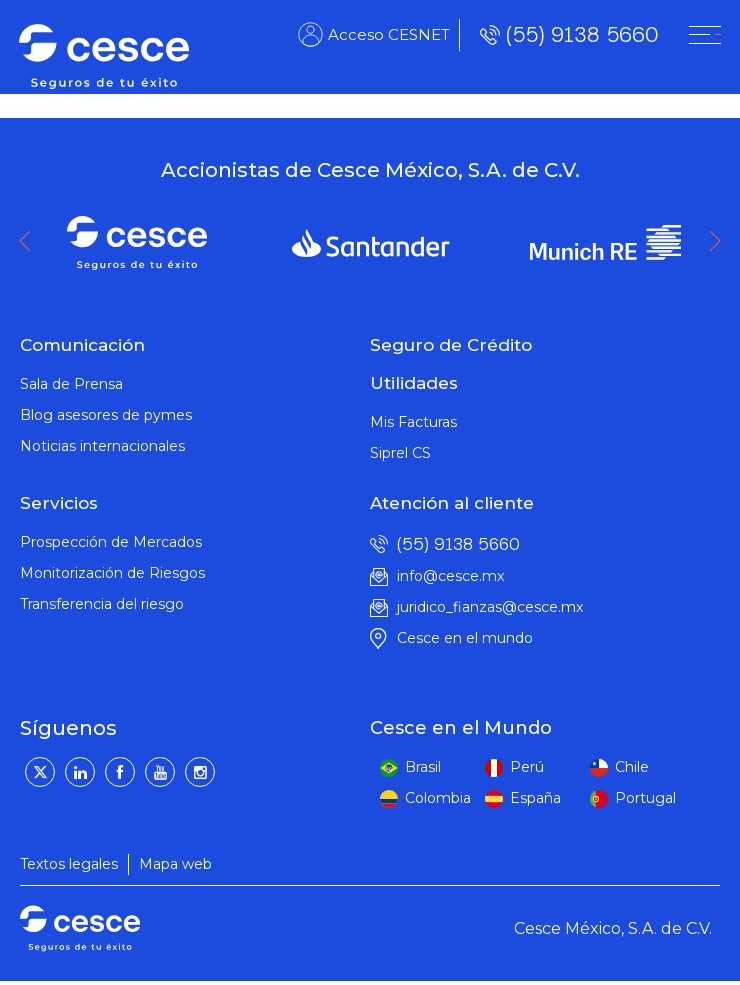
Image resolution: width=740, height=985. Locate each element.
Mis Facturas (413, 422)
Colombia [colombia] (438, 798)
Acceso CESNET (388, 35)
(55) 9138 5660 (581, 35)
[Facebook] (120, 772)
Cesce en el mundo (465, 638)
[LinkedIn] (80, 772)
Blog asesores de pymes (106, 415)
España (535, 798)
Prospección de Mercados (111, 542)
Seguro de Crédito (451, 345)
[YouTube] (160, 772)
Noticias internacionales (102, 446)
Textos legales (69, 864)
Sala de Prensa (71, 384)
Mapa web (175, 864)
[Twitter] (40, 772)
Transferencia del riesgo (102, 604)
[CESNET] (704, 36)
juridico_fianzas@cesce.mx (490, 607)
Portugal (645, 798)
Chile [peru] (632, 767)
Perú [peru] (527, 767)
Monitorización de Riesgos (112, 573)
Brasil (423, 767)
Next (720, 241)
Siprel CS (400, 453)
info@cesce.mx (450, 576)
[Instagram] (200, 772)
